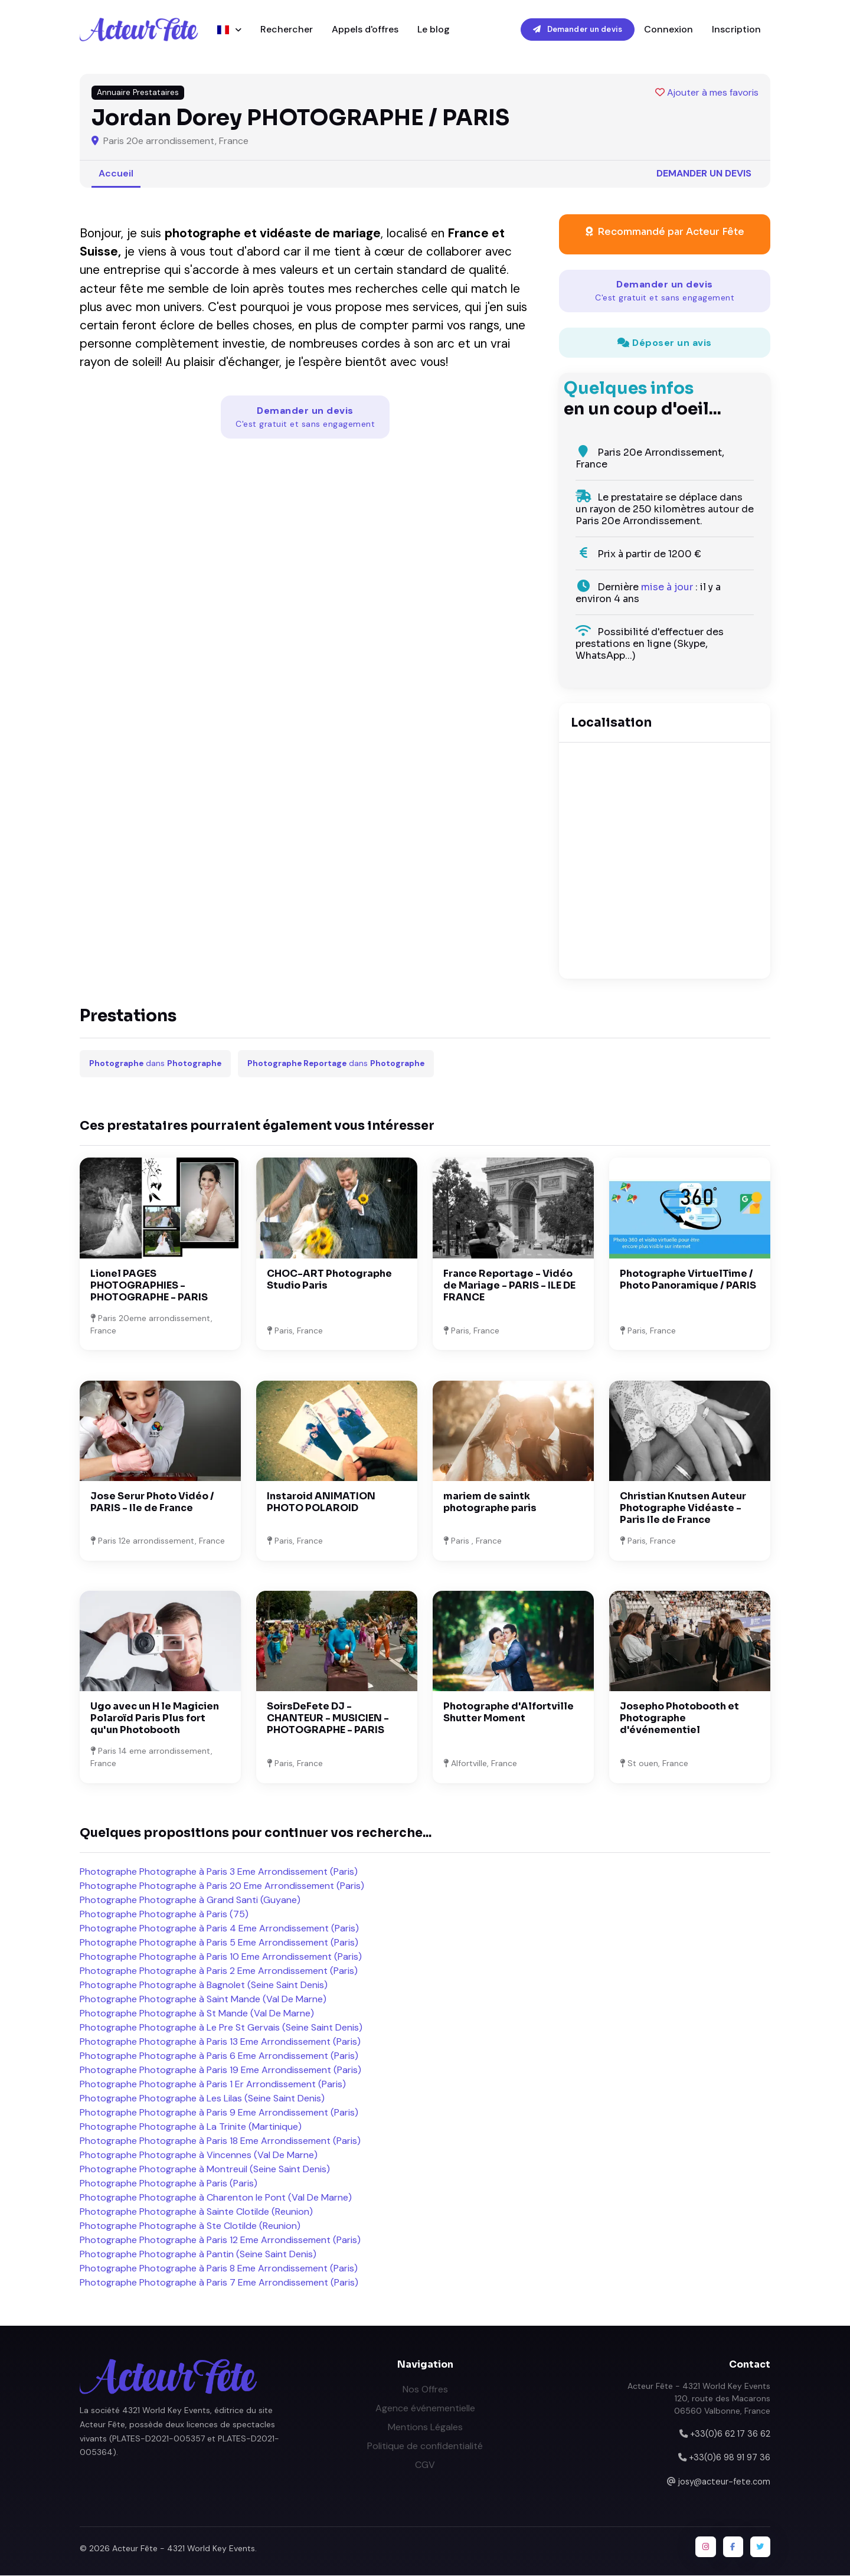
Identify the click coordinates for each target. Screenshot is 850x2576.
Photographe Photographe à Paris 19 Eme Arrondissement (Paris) (220, 2070)
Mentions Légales (425, 2427)
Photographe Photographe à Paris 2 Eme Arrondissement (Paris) (219, 1971)
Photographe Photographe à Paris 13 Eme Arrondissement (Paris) (220, 2042)
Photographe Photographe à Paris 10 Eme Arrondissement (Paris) (221, 1957)
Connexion (668, 29)
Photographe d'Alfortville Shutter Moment (508, 1713)
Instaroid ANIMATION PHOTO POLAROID (321, 1502)
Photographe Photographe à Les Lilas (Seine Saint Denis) (202, 2099)
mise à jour (667, 587)
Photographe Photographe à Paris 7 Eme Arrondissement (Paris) (219, 2283)
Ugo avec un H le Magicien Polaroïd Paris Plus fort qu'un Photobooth (154, 1719)
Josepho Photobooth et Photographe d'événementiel (679, 1719)
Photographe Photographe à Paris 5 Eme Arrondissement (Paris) (219, 1943)
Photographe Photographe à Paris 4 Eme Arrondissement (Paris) (219, 1929)
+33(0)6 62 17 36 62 (730, 2433)
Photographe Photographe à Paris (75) (164, 1914)
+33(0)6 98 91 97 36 (729, 2458)
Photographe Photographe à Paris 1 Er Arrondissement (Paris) (213, 2084)
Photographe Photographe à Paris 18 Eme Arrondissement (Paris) (220, 2141)
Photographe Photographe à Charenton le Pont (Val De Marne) (216, 2198)
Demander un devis (577, 29)
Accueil (116, 173)
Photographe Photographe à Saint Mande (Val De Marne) (203, 1999)
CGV (425, 2465)
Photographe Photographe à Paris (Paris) (168, 2184)
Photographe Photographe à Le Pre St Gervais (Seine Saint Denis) (221, 2028)
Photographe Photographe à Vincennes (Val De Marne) (199, 2155)
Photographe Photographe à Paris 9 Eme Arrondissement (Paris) (219, 2113)
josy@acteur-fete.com (724, 2481)
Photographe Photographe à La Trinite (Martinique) (191, 2127)
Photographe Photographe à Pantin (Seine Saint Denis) (198, 2254)
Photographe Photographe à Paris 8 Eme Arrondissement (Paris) (219, 2269)
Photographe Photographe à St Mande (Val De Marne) (197, 2014)
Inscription (736, 29)
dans (155, 1064)
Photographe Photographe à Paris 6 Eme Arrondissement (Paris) (219, 2056)
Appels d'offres (365, 29)
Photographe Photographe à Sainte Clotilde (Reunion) (196, 2212)
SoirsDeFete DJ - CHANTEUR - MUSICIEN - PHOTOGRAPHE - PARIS (328, 1719)
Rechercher (286, 29)
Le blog (433, 29)
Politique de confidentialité (425, 2446)
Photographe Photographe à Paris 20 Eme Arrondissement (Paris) (222, 1886)
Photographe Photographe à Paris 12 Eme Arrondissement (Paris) (220, 2240)
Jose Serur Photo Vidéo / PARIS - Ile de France (152, 1502)
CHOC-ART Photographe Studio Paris (329, 1279)
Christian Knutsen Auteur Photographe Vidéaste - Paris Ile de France (683, 1508)
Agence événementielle (425, 2408)
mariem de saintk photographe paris (490, 1502)
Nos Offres (425, 2389)
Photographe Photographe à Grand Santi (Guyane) (190, 1900)
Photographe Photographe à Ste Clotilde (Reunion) (190, 2226)
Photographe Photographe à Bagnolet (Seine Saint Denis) (204, 1985)
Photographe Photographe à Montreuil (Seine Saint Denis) (205, 2169)
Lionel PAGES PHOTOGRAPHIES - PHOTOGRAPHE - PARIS (149, 1285)
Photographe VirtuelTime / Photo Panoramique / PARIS (688, 1279)
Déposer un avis (664, 342)
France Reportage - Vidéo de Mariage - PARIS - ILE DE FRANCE (509, 1285)
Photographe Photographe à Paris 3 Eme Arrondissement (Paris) (219, 1872)
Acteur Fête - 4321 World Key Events (183, 2549)
